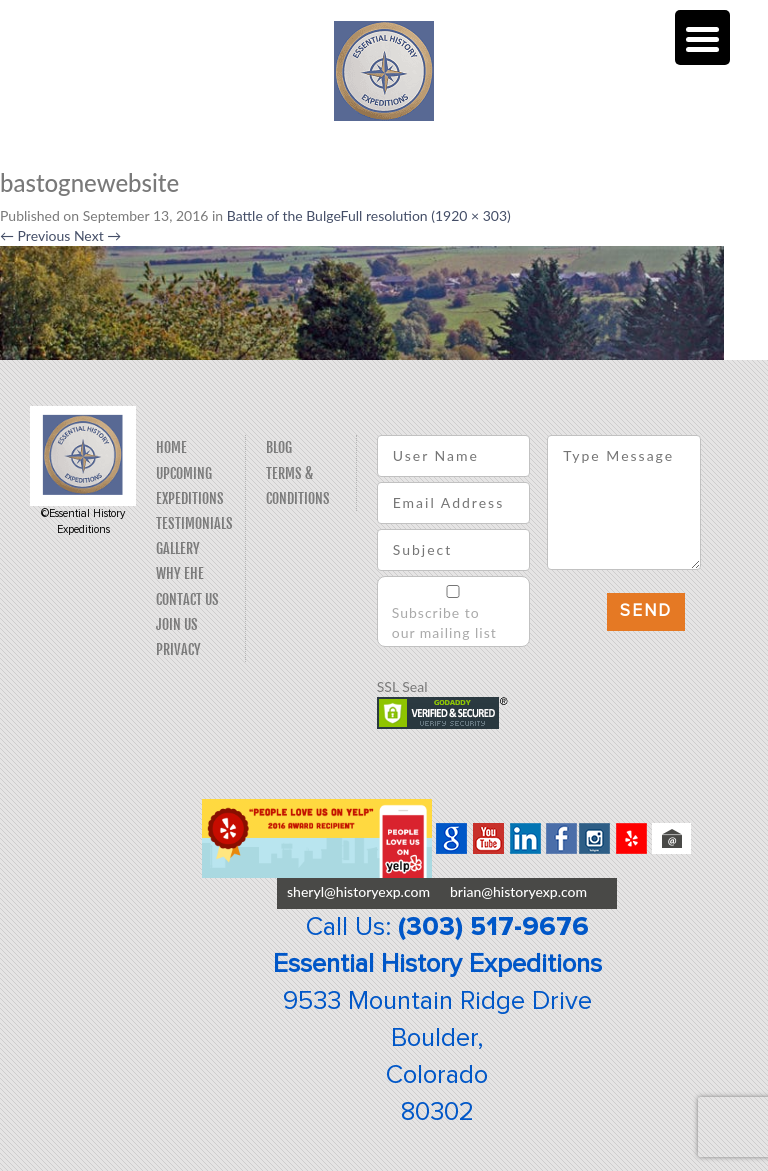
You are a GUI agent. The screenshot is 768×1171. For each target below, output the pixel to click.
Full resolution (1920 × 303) (426, 215)
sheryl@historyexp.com (358, 891)
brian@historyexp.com (518, 891)
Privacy (178, 649)
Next (97, 235)
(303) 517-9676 (493, 927)
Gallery (178, 548)
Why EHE (180, 573)
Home (171, 447)
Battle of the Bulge (284, 215)
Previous (35, 235)
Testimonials (194, 523)
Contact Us (187, 599)
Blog (279, 447)
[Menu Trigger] (702, 37)
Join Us (177, 624)
